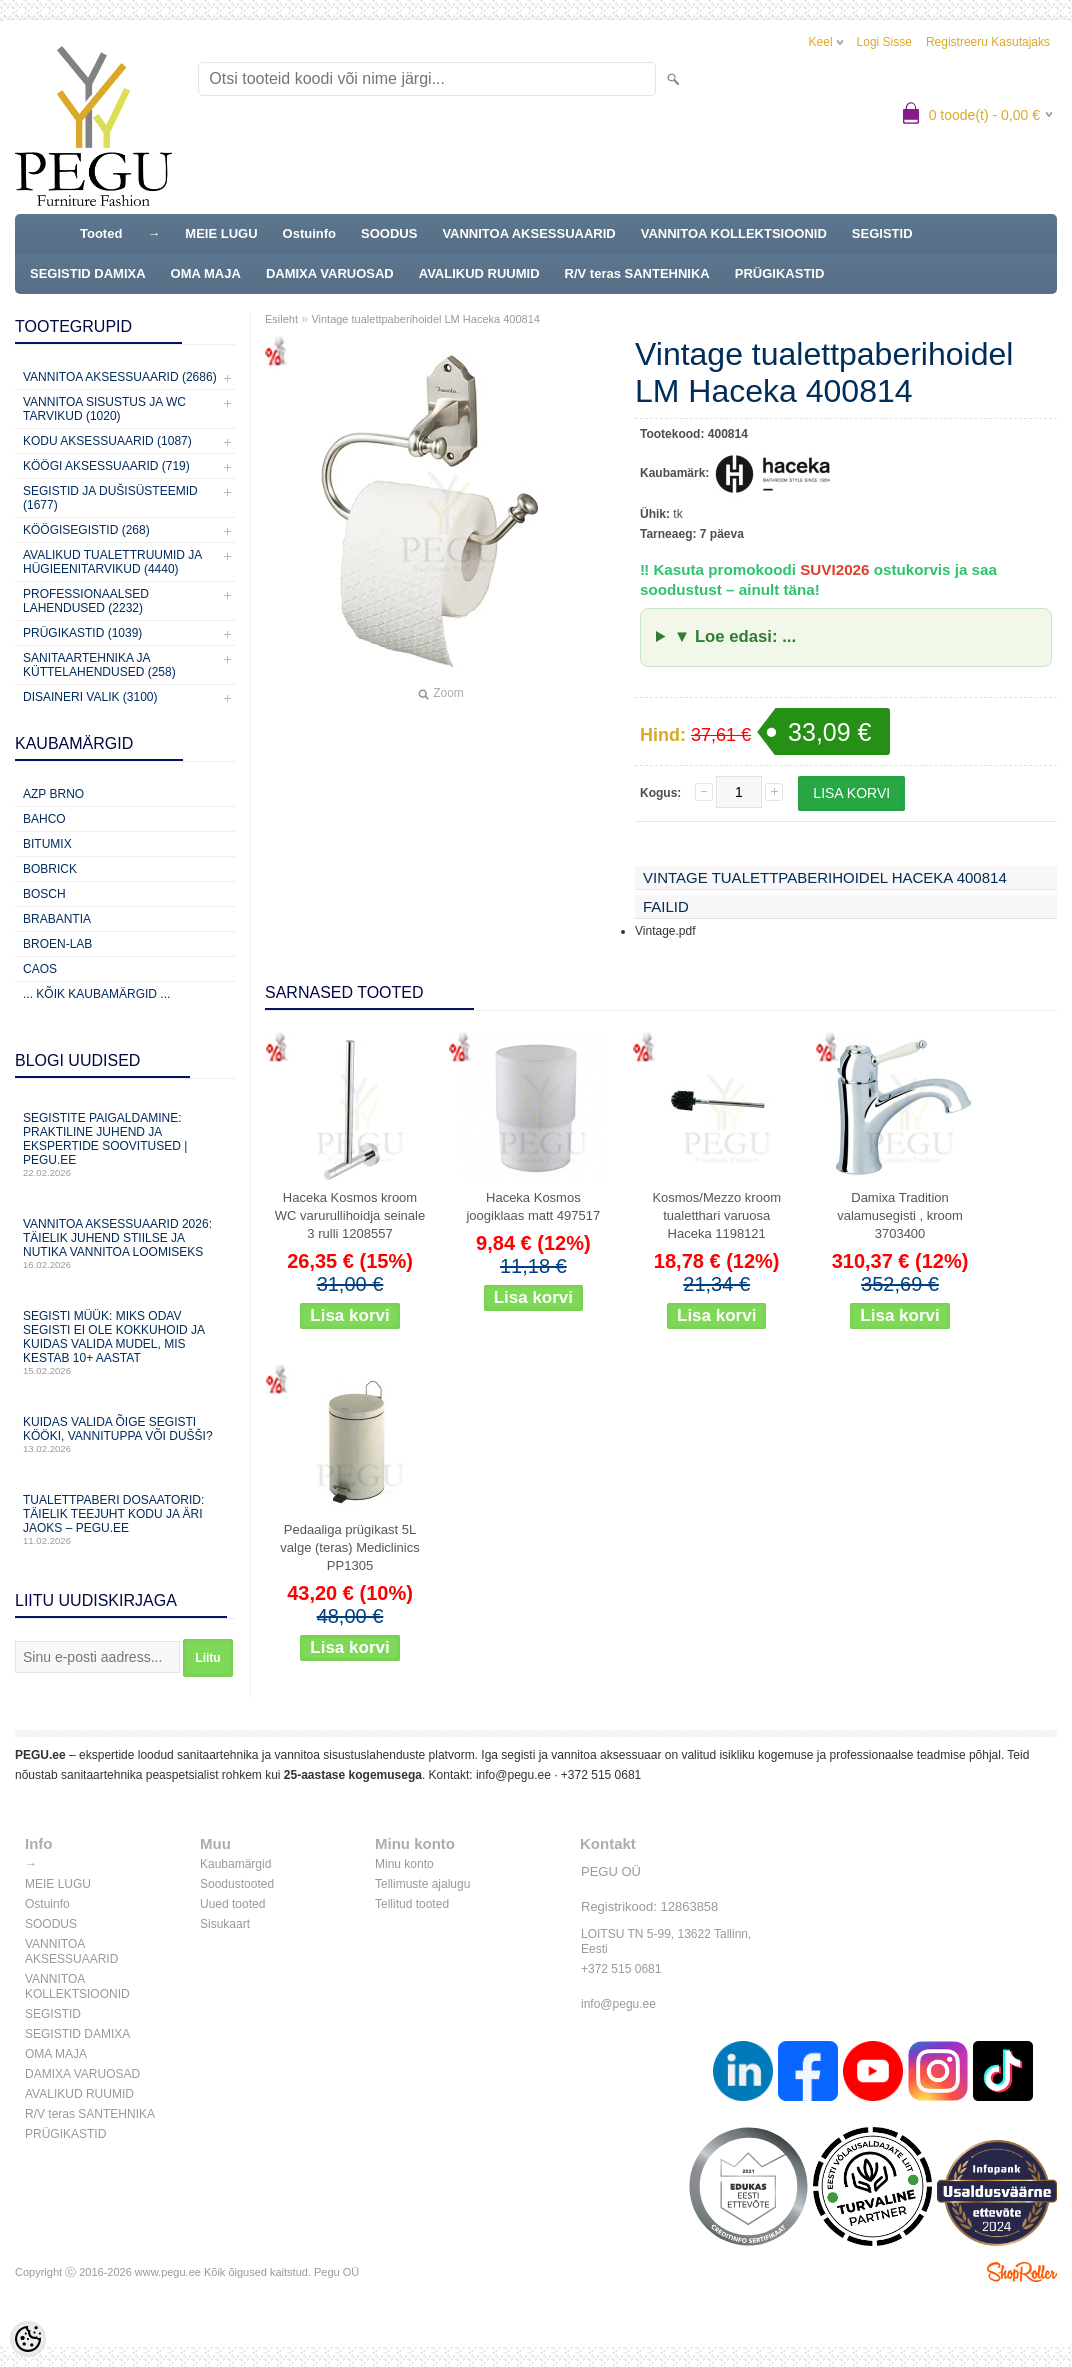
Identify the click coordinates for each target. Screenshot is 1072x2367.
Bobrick (50, 869)
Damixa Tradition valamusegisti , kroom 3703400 (900, 1215)
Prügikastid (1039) (82, 633)
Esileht (281, 319)
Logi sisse (884, 42)
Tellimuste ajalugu (422, 1884)
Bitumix (47, 844)
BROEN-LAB (57, 944)
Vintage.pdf (665, 931)
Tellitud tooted (412, 1904)
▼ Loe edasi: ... (735, 636)
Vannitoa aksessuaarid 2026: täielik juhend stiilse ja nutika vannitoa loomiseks (125, 1243)
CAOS (40, 969)
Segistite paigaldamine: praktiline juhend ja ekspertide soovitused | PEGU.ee (125, 1144)
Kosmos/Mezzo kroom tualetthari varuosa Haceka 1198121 (716, 1215)
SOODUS (389, 233)
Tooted (101, 233)
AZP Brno (53, 794)
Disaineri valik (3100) (90, 697)
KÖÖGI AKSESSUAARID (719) (106, 466)
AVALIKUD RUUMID (479, 273)
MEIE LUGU (221, 233)
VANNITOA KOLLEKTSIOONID (734, 233)
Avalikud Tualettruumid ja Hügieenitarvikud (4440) (112, 562)
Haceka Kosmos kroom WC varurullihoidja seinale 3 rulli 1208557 (350, 1215)
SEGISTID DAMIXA (88, 273)
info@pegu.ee (513, 1775)
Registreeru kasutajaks (988, 42)
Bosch (44, 894)
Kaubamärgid (235, 1864)
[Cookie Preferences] (28, 2339)
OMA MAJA (206, 273)
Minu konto (404, 1864)
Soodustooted (237, 1884)
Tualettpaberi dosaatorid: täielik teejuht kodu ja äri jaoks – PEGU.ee (125, 1519)
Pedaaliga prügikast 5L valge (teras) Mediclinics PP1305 (349, 1547)
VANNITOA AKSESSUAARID (528, 233)
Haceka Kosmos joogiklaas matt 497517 (533, 1206)
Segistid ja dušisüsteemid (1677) (110, 498)
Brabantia (57, 919)
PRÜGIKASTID (780, 273)
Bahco (44, 819)
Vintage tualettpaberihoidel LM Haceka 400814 (425, 319)
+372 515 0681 (601, 1775)
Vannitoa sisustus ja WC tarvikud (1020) (104, 409)
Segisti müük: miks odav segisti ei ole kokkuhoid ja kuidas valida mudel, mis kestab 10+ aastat (125, 1342)
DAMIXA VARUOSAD (330, 273)
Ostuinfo (309, 233)
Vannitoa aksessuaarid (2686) (120, 377)
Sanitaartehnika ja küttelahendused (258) (99, 665)
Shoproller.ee (1022, 2272)
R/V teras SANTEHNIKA (637, 273)
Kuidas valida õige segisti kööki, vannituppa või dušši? (125, 1434)
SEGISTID (882, 233)
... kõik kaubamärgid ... (96, 994)
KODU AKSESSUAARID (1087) (107, 441)
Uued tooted (232, 1904)
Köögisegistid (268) (86, 530)
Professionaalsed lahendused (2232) (86, 601)
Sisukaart (225, 1924)
